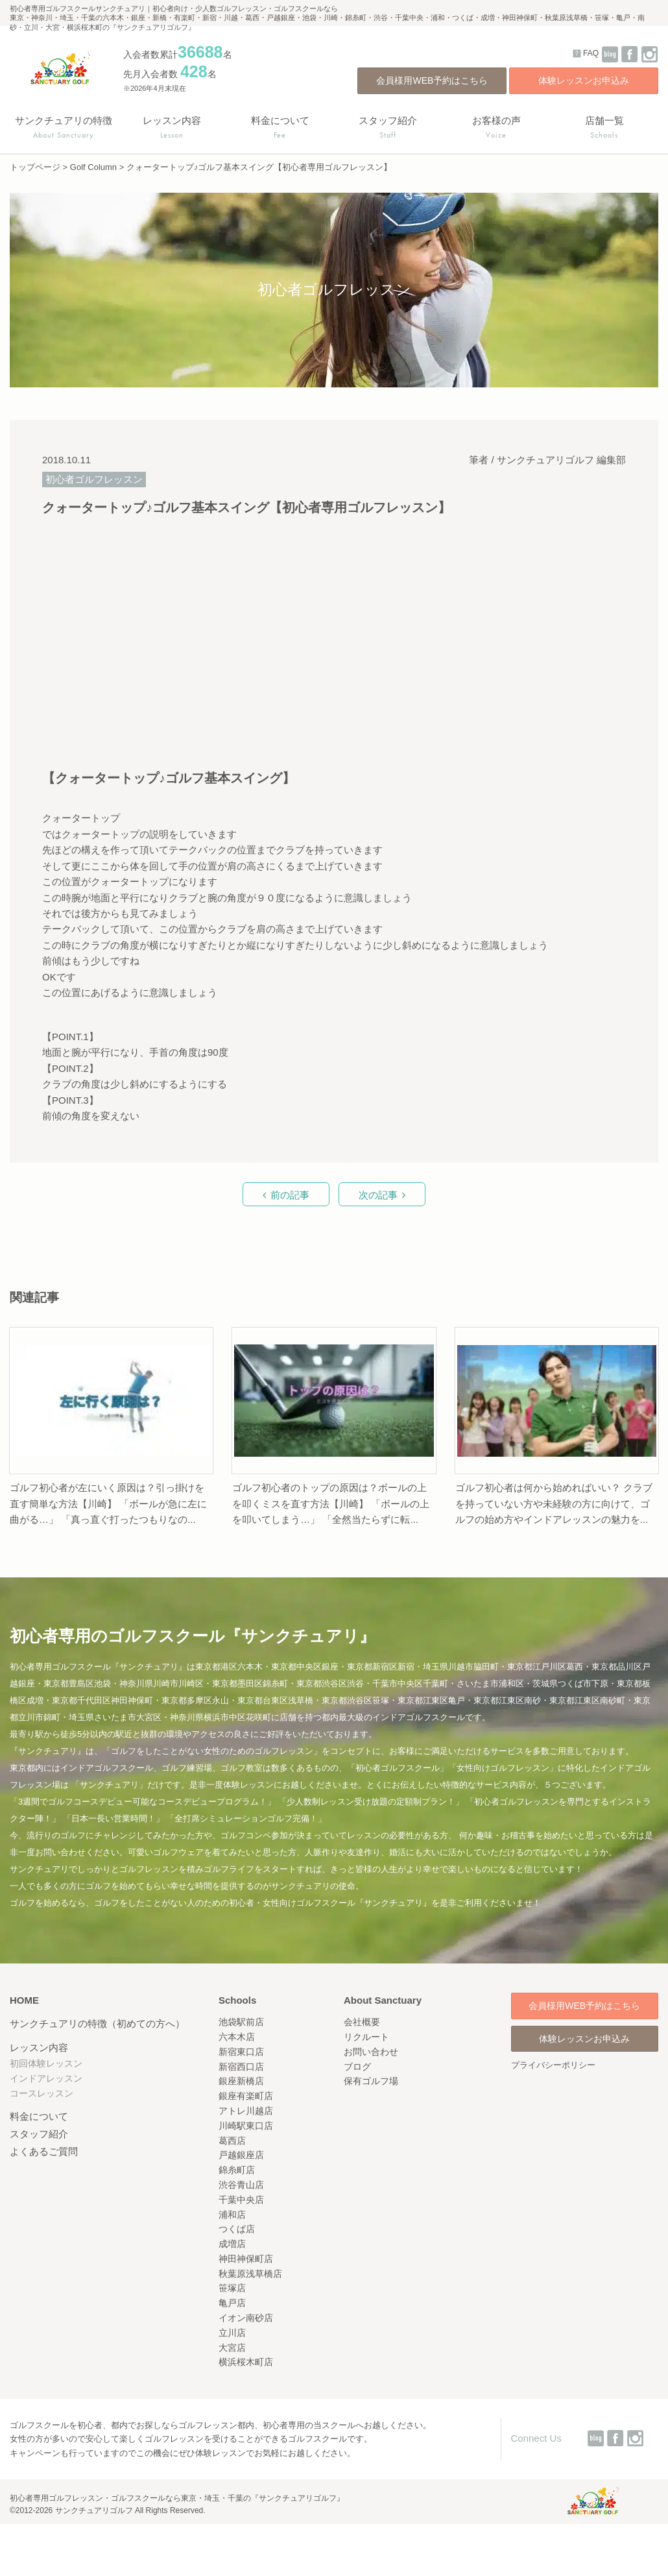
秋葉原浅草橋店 (250, 2273)
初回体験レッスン (46, 2063)
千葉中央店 (241, 2199)
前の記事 (289, 1194)
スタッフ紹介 (39, 2133)
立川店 (232, 2332)
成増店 (232, 2244)
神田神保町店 (246, 2259)
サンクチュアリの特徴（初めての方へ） (97, 2023)
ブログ (357, 2066)
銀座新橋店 (241, 2081)
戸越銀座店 (241, 2155)
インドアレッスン (46, 2078)
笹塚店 (232, 2288)
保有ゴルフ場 (371, 2081)
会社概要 (362, 2022)
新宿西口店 (241, 2066)
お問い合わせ (371, 2052)
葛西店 (232, 2140)
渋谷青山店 (241, 2185)
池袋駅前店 (241, 2022)
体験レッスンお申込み (583, 80)
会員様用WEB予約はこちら (432, 80)
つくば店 (237, 2229)
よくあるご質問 (44, 2151)
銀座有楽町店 (246, 2096)
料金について (39, 2116)
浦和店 (232, 2214)
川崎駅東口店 (246, 2125)
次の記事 (378, 1194)
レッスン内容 (39, 2047)
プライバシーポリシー (553, 2065)
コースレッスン (41, 2093)
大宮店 (232, 2347)
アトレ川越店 (246, 2111)
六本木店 (237, 2037)
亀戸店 (232, 2303)
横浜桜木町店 (246, 2362)
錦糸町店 (237, 2170)
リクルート (366, 2037)
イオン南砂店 (246, 2318)
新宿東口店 (241, 2052)
